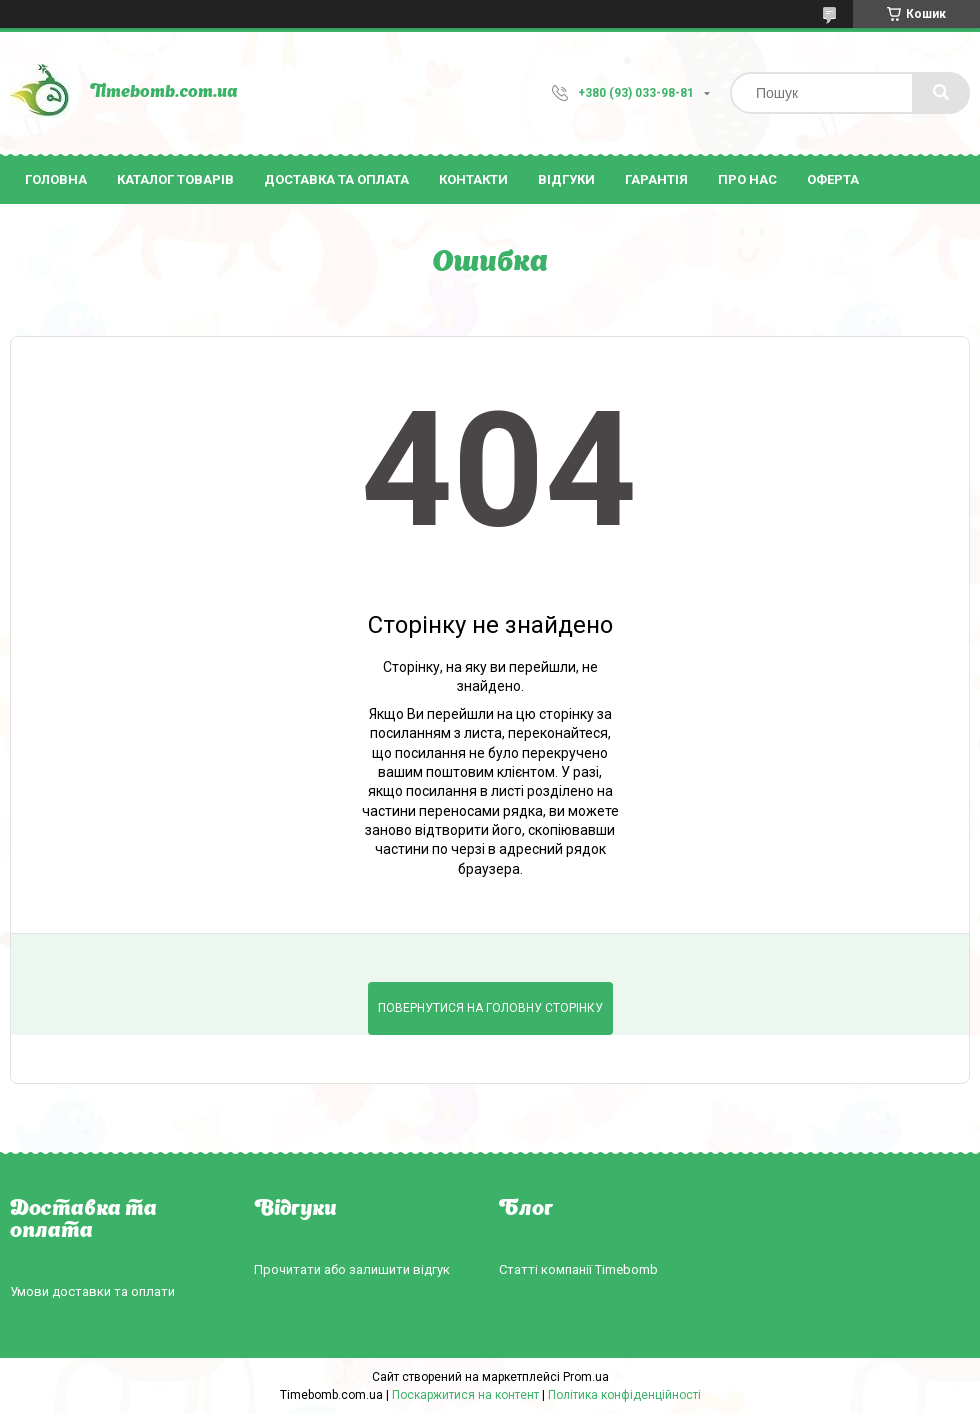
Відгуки (566, 179)
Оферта (833, 179)
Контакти (473, 179)
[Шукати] (941, 93)
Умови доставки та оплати (92, 1291)
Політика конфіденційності (624, 1395)
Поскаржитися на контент (465, 1395)
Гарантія (656, 179)
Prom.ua (586, 1377)
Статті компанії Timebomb (578, 1269)
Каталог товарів (175, 179)
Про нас (747, 179)
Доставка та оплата (336, 179)
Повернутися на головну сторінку (490, 1008)
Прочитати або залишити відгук (352, 1269)
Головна (56, 179)
